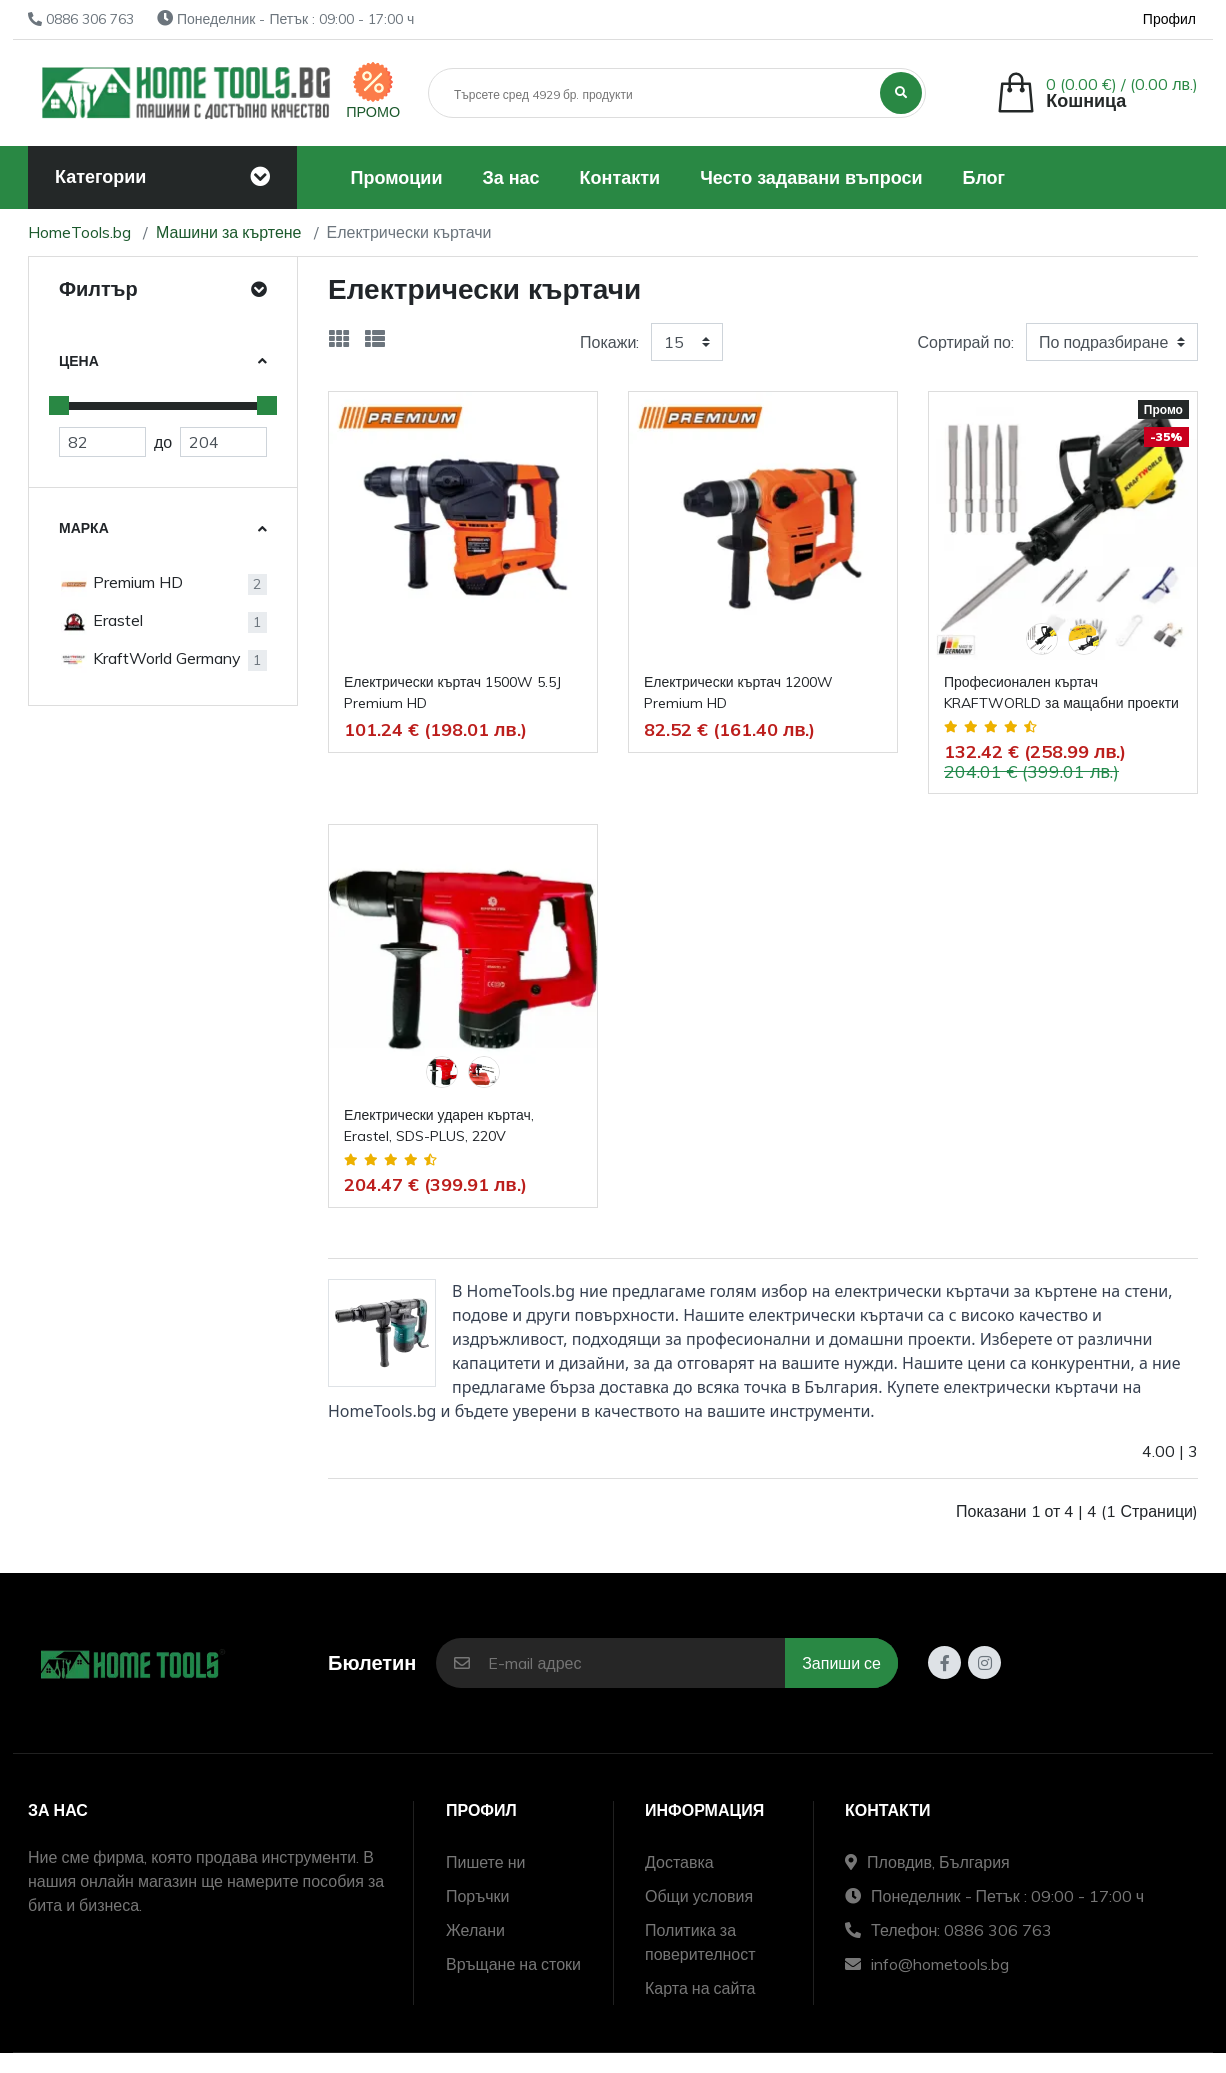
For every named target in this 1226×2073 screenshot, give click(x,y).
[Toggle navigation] (260, 177)
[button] (1097, 92)
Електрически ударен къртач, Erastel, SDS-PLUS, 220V (439, 1125)
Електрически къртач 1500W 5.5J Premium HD (452, 692)
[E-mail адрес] (636, 1663)
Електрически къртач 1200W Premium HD (738, 692)
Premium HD (121, 584)
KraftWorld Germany (150, 660)
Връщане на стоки (513, 1964)
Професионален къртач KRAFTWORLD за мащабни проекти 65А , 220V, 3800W (1061, 693)
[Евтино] (102, 442)
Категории (100, 176)
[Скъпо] (223, 442)
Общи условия (699, 1896)
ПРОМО (373, 112)
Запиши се (841, 1663)
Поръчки (478, 1896)
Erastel (101, 622)
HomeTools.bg (79, 232)
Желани (475, 1930)
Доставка (679, 1862)
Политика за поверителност (700, 1942)
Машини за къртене (229, 232)
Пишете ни (485, 1862)
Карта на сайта (700, 1988)
